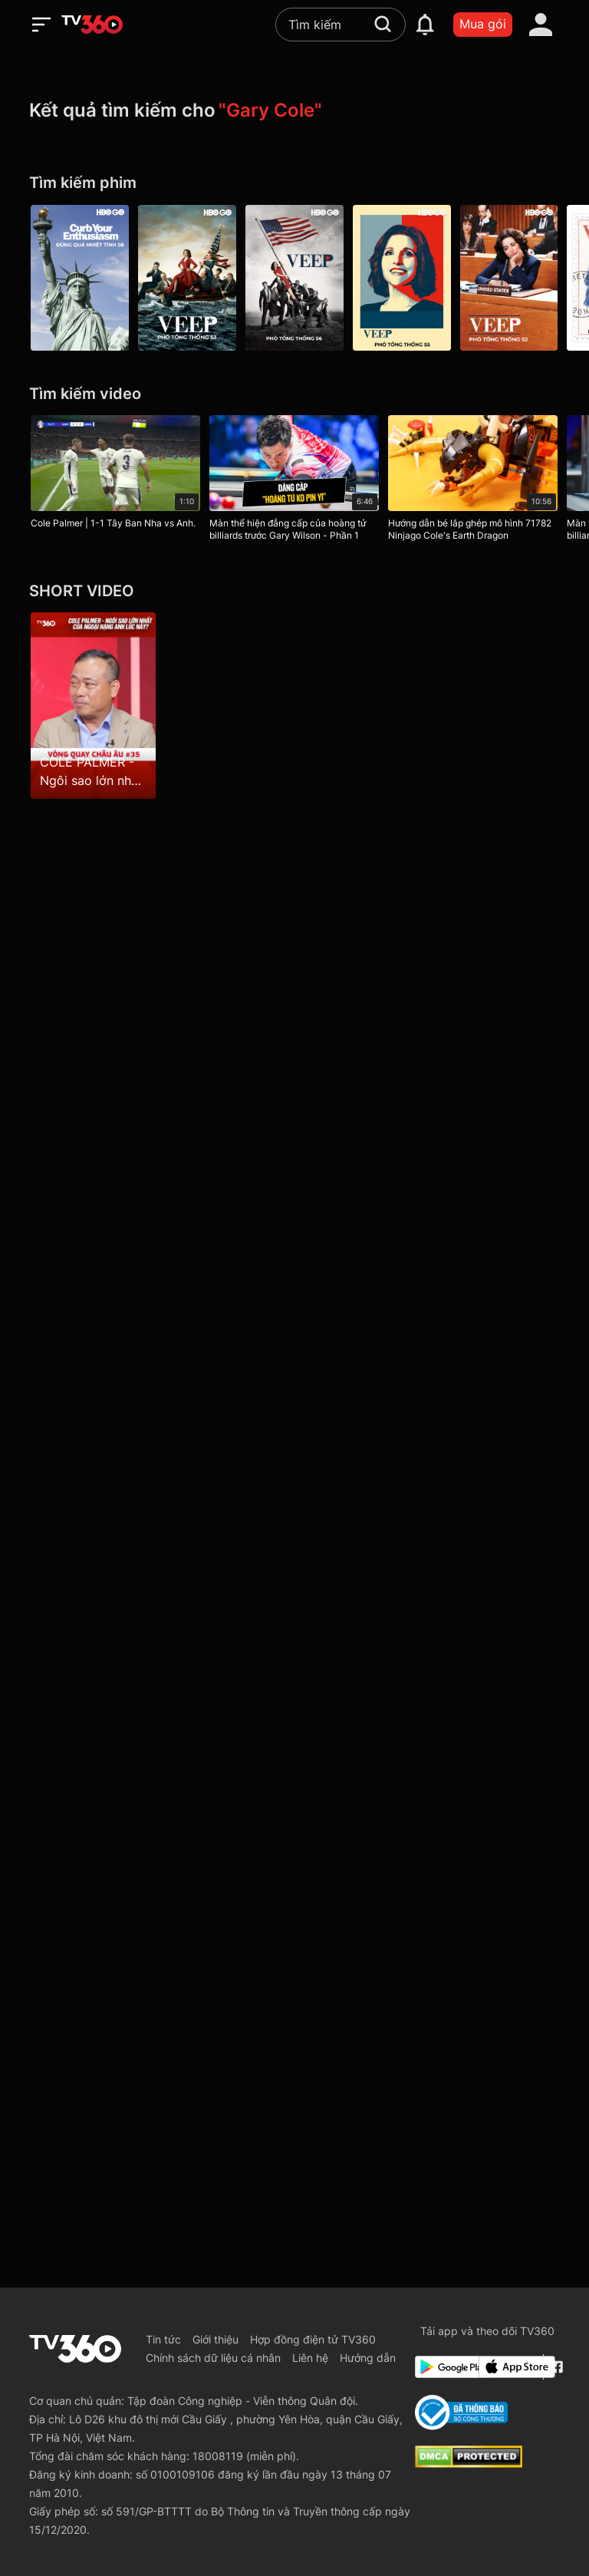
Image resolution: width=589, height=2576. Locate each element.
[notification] (425, 24)
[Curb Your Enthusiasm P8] (80, 278)
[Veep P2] (509, 278)
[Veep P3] (187, 278)
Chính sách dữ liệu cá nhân (213, 2357)
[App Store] (508, 2367)
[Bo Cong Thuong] (461, 2412)
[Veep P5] (402, 278)
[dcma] (468, 2463)
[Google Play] (444, 2367)
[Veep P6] (294, 278)
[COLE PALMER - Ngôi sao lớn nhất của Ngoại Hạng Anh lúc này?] (93, 705)
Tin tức (163, 2339)
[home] (92, 24)
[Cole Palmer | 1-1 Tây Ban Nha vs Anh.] (115, 475)
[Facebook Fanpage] (555, 2366)
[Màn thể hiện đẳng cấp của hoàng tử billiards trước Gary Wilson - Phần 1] (294, 481)
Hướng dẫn (368, 2357)
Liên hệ (310, 2357)
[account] (541, 24)
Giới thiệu (215, 2339)
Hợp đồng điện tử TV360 (313, 2339)
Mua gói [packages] (482, 23)
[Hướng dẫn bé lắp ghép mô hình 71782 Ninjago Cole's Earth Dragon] (473, 481)
